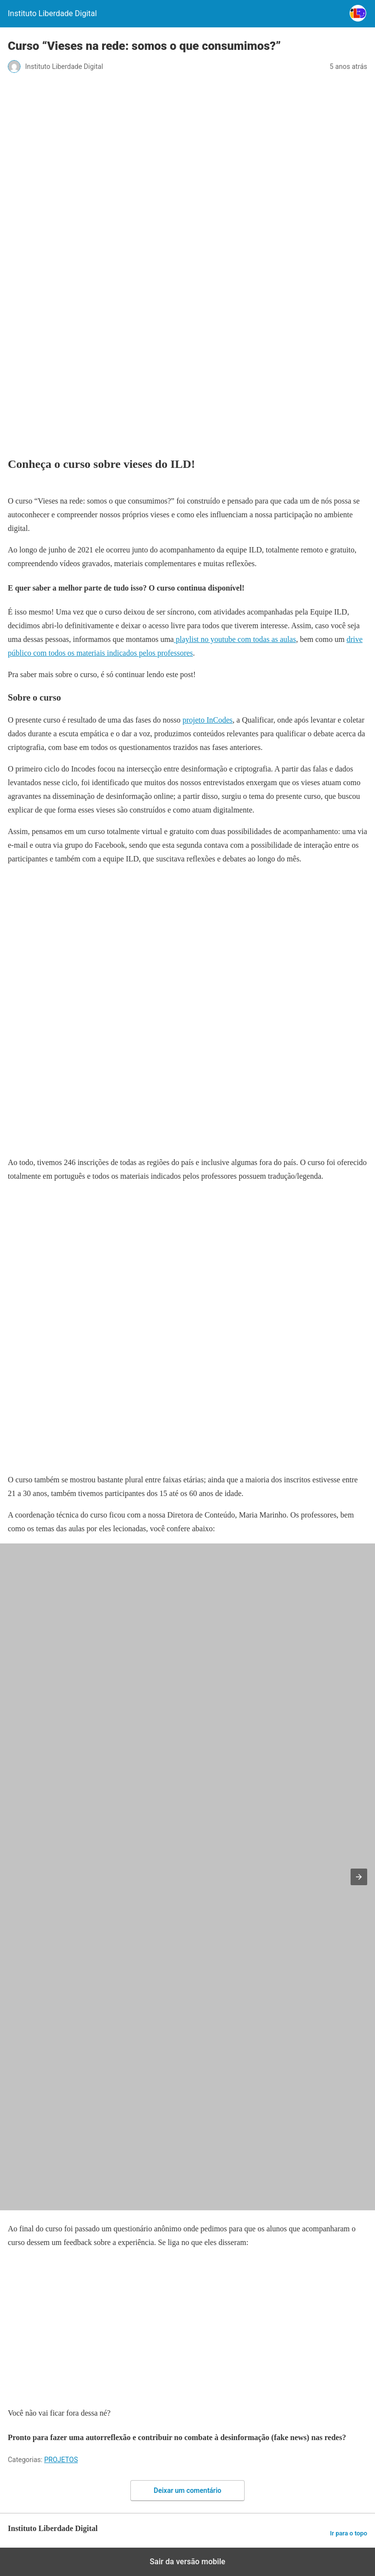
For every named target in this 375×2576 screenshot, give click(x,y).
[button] (359, 1877)
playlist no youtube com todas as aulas (235, 639)
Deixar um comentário (187, 2490)
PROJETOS (61, 2460)
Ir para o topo (348, 2533)
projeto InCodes (208, 720)
